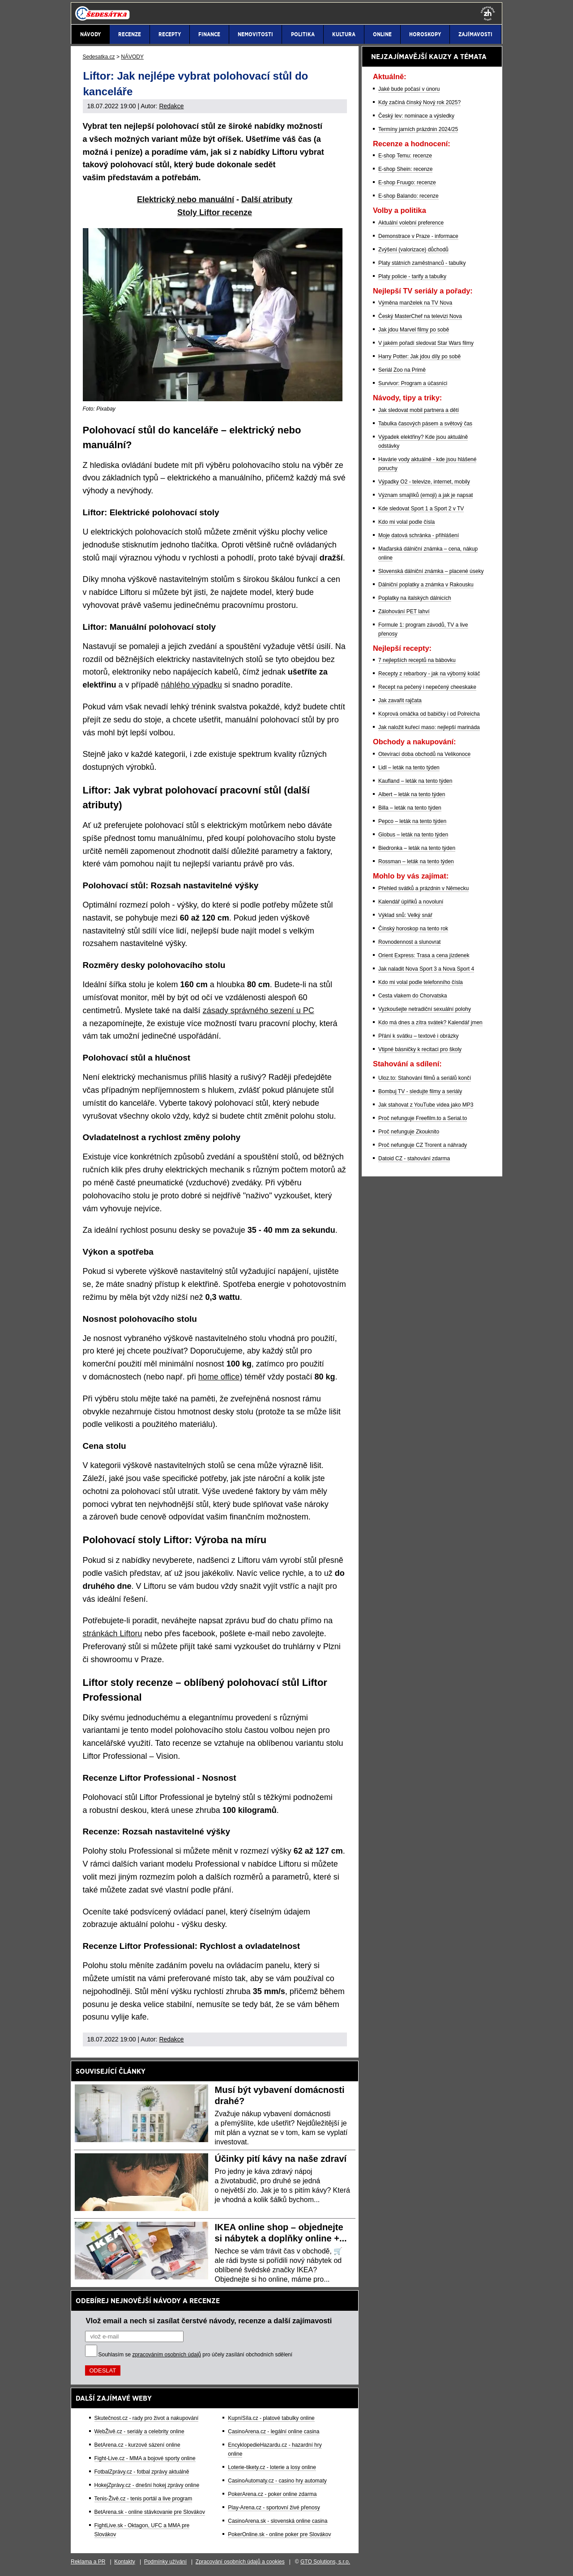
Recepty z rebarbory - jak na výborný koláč (429, 674)
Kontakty (124, 2562)
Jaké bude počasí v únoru (409, 89)
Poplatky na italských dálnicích (414, 598)
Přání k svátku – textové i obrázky (418, 1036)
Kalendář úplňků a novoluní (410, 902)
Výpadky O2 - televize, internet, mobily (424, 482)
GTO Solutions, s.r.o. (325, 2562)
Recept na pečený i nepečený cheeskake (427, 687)
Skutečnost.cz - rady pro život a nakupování (146, 2418)
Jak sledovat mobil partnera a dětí (418, 410)
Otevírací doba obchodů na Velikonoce (424, 754)
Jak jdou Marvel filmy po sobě (413, 330)
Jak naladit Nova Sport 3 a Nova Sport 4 (426, 969)
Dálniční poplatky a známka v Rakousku (426, 584)
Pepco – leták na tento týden (412, 821)
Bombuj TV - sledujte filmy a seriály (420, 1091)
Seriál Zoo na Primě (402, 370)
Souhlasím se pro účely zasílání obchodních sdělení (195, 2354)
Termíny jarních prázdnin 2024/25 (418, 129)
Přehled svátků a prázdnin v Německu (423, 888)
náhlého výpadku (191, 684)
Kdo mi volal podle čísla (406, 522)
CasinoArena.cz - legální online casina (273, 2431)
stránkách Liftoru (112, 1633)
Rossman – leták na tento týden (416, 861)
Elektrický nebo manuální (185, 199)
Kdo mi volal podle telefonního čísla (420, 982)
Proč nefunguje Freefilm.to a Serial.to (422, 1118)
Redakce (171, 106)
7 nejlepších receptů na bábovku (417, 660)
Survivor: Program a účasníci (412, 383)
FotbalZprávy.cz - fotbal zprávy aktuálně (141, 2472)
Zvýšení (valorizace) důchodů (413, 249)
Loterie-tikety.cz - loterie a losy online (272, 2467)
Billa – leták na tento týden (409, 808)
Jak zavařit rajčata (400, 700)
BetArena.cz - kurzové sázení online (137, 2445)
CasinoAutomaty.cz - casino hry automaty (277, 2481)
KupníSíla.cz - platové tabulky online (271, 2418)
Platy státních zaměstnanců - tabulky (422, 263)
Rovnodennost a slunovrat (409, 942)
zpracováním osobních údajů (167, 2354)
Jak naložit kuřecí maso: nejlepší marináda (429, 727)
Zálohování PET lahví (404, 611)
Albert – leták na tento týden (411, 794)
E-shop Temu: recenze (405, 156)
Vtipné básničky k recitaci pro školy (420, 1049)
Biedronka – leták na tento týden (416, 848)
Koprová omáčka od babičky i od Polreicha (429, 714)
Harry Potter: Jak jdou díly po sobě (419, 356)
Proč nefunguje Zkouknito (408, 1132)
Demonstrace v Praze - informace (418, 236)
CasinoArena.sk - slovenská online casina (277, 2521)
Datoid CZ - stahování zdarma (414, 1158)
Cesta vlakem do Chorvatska (412, 996)
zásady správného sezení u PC (258, 1010)
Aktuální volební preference (411, 223)
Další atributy (266, 199)
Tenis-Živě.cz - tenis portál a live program (143, 2498)
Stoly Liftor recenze (214, 212)
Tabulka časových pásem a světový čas (425, 423)
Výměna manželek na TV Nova (415, 303)
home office (219, 1376)
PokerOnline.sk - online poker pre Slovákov (279, 2534)
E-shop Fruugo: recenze (407, 182)
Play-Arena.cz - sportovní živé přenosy (274, 2507)
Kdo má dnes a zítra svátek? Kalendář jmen (430, 1022)
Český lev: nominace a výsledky (416, 116)
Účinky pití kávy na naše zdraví (281, 2159)
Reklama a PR (88, 2562)
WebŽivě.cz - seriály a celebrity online (139, 2431)
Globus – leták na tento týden (413, 835)
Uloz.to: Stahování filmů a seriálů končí (424, 1078)
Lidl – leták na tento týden (409, 767)
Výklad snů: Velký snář (405, 915)
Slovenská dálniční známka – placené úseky (430, 571)
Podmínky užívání (165, 2562)
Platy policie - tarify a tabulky (412, 276)
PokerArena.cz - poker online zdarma (272, 2494)
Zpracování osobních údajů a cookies (240, 2562)
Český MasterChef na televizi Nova (420, 316)
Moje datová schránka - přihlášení (418, 535)
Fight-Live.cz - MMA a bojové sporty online (145, 2458)
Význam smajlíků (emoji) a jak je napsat (425, 495)
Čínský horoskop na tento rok (413, 928)
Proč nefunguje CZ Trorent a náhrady (422, 1145)
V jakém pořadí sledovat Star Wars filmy (426, 343)
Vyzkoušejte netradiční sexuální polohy (424, 1009)
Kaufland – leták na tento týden (415, 781)
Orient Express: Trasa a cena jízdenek (423, 955)
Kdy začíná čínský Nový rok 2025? (419, 102)
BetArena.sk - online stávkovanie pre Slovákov (149, 2512)
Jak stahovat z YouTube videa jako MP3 (425, 1105)
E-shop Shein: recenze (405, 169)
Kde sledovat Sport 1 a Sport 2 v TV (421, 508)
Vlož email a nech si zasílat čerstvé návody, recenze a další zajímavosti (209, 2321)
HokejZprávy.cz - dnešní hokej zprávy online (147, 2485)
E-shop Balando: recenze (408, 196)
